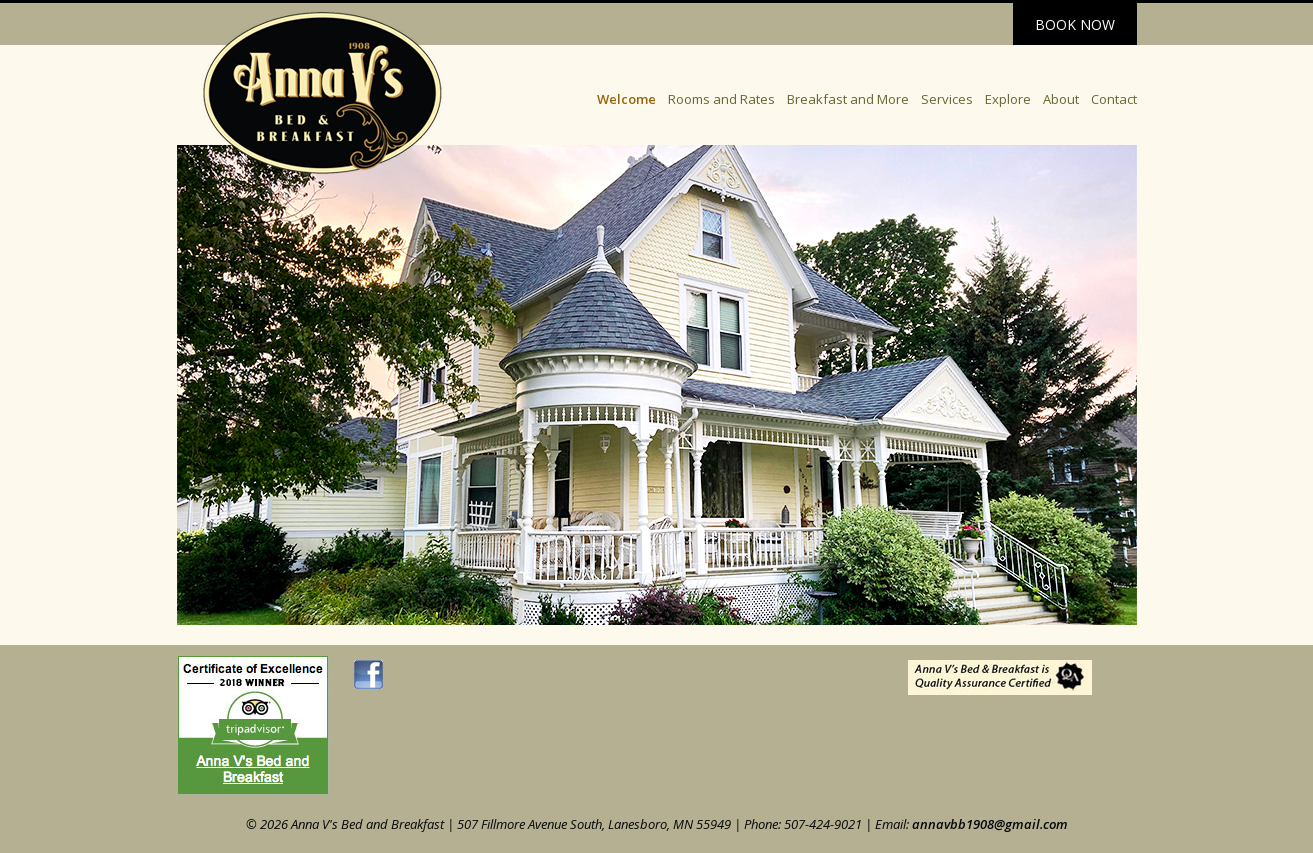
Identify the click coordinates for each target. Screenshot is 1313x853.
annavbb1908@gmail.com (990, 824)
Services (947, 99)
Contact (1114, 99)
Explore (1008, 99)
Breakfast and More (848, 99)
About (1061, 99)
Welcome (626, 99)
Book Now (1075, 24)
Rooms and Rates (721, 99)
